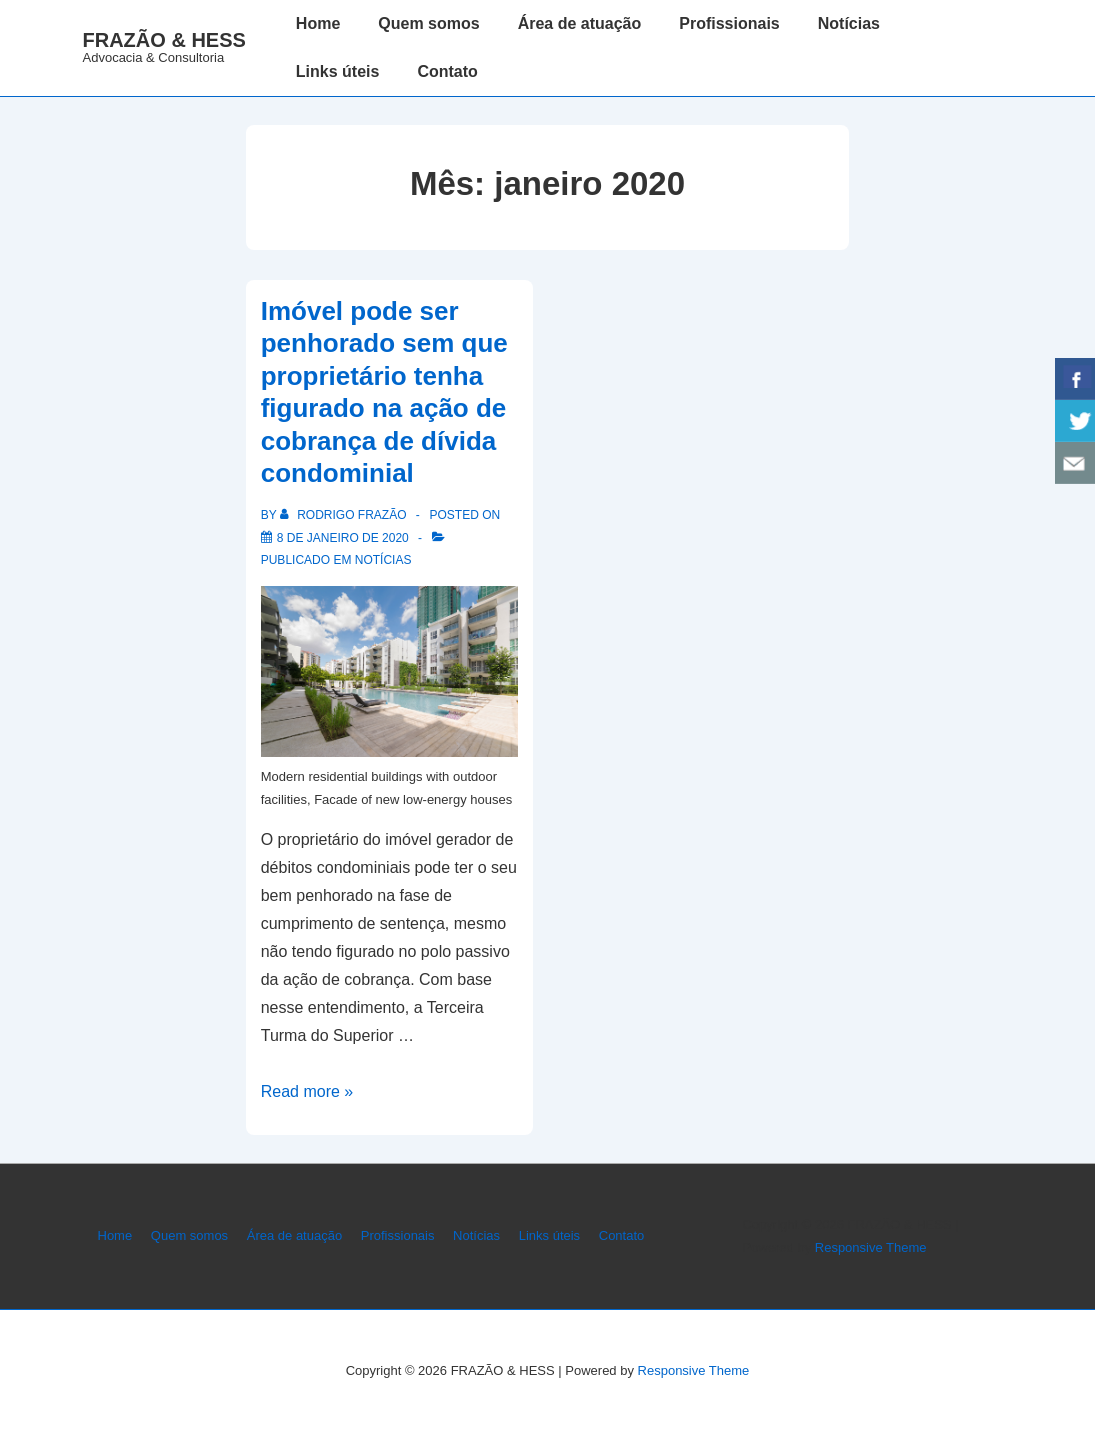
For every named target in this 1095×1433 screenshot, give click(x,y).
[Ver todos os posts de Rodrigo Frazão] (345, 515)
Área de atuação (580, 23)
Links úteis (338, 71)
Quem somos (428, 23)
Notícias (849, 23)
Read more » (307, 1091)
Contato (447, 71)
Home (318, 23)
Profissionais (729, 23)
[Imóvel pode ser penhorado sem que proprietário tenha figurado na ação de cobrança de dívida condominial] (343, 538)
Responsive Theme (871, 1247)
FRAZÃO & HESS (164, 40)
